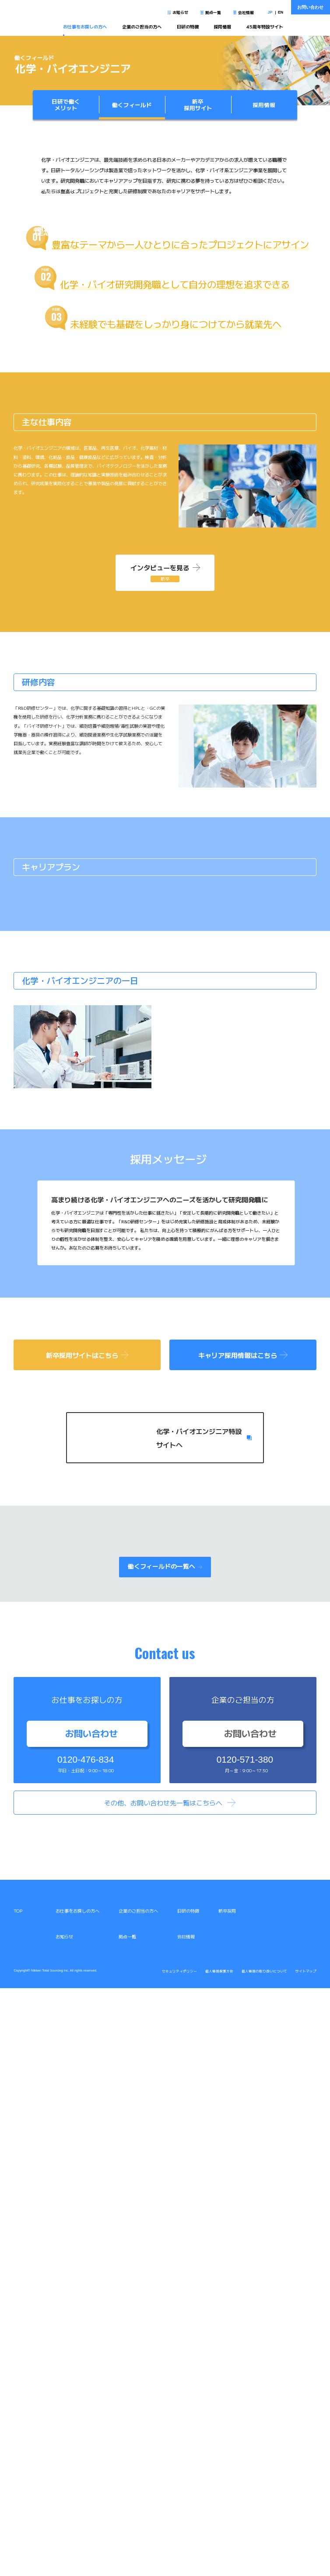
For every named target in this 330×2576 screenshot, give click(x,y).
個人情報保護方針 (219, 2558)
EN (280, 12)
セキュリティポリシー (179, 2558)
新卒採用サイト (198, 104)
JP (270, 12)
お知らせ (180, 12)
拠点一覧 (213, 12)
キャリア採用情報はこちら (243, 1942)
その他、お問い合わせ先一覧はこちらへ (163, 2390)
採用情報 (222, 26)
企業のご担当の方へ (141, 26)
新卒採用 (227, 2498)
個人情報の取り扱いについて (264, 2558)
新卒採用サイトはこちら (87, 1942)
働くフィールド (132, 105)
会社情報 (246, 12)
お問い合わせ (310, 7)
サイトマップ (305, 2558)
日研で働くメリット (66, 104)
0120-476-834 (85, 2347)
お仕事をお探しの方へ (85, 26)
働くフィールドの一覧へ (165, 2153)
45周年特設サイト (264, 26)
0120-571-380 (245, 2347)
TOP (18, 2498)
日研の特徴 (188, 26)
